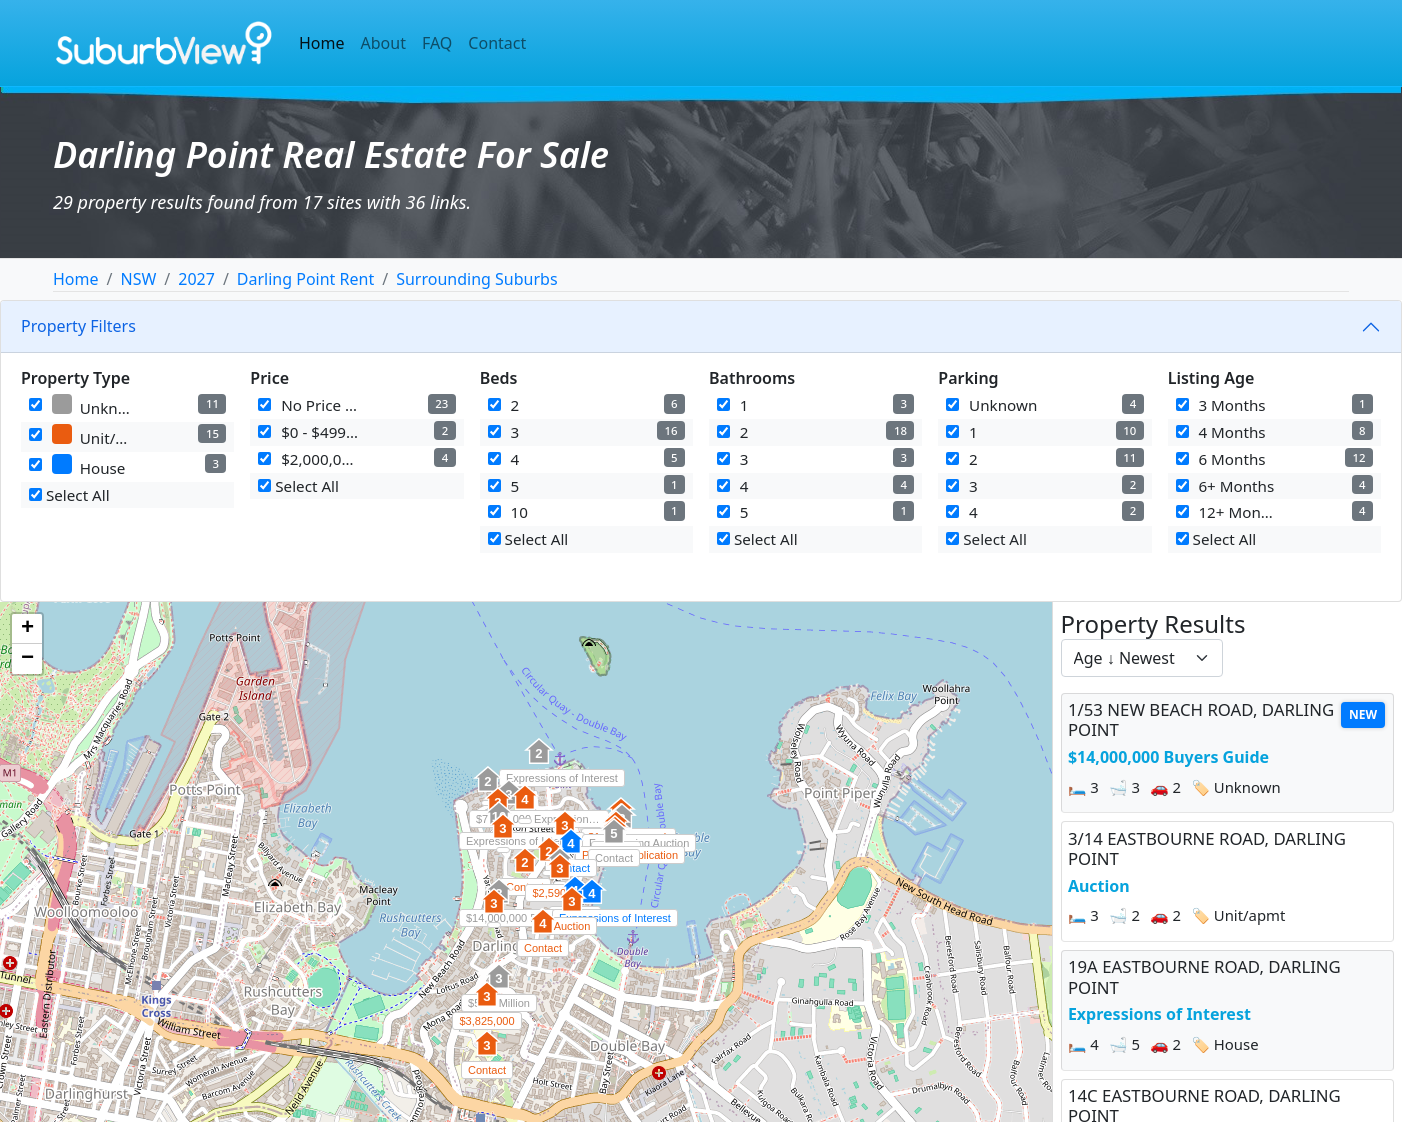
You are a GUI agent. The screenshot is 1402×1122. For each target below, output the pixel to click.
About (383, 43)
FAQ (437, 43)
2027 (196, 279)
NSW (138, 279)
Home (322, 43)
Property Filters (78, 326)
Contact (497, 43)
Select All (69, 495)
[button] (539, 762)
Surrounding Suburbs (476, 279)
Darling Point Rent (305, 279)
